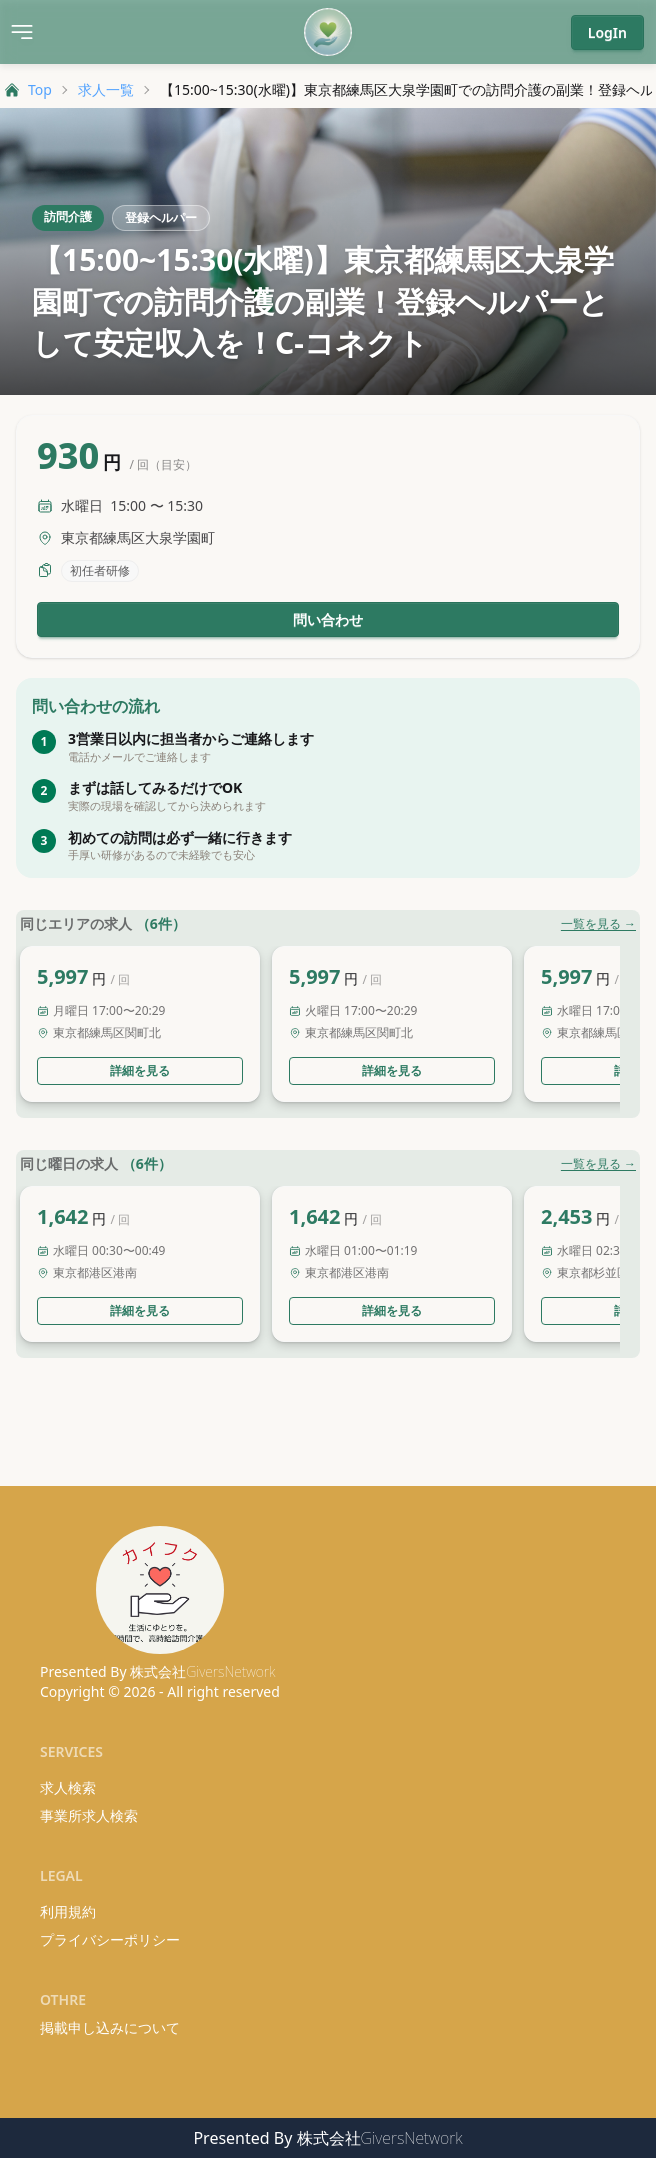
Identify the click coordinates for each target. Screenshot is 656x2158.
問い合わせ (328, 619)
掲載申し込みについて (110, 2027)
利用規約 (68, 1911)
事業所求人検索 (89, 1815)
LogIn (607, 32)
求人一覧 (106, 89)
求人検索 (68, 1787)
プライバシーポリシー (110, 1939)
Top (28, 89)
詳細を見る (140, 1070)
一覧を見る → (598, 924)
